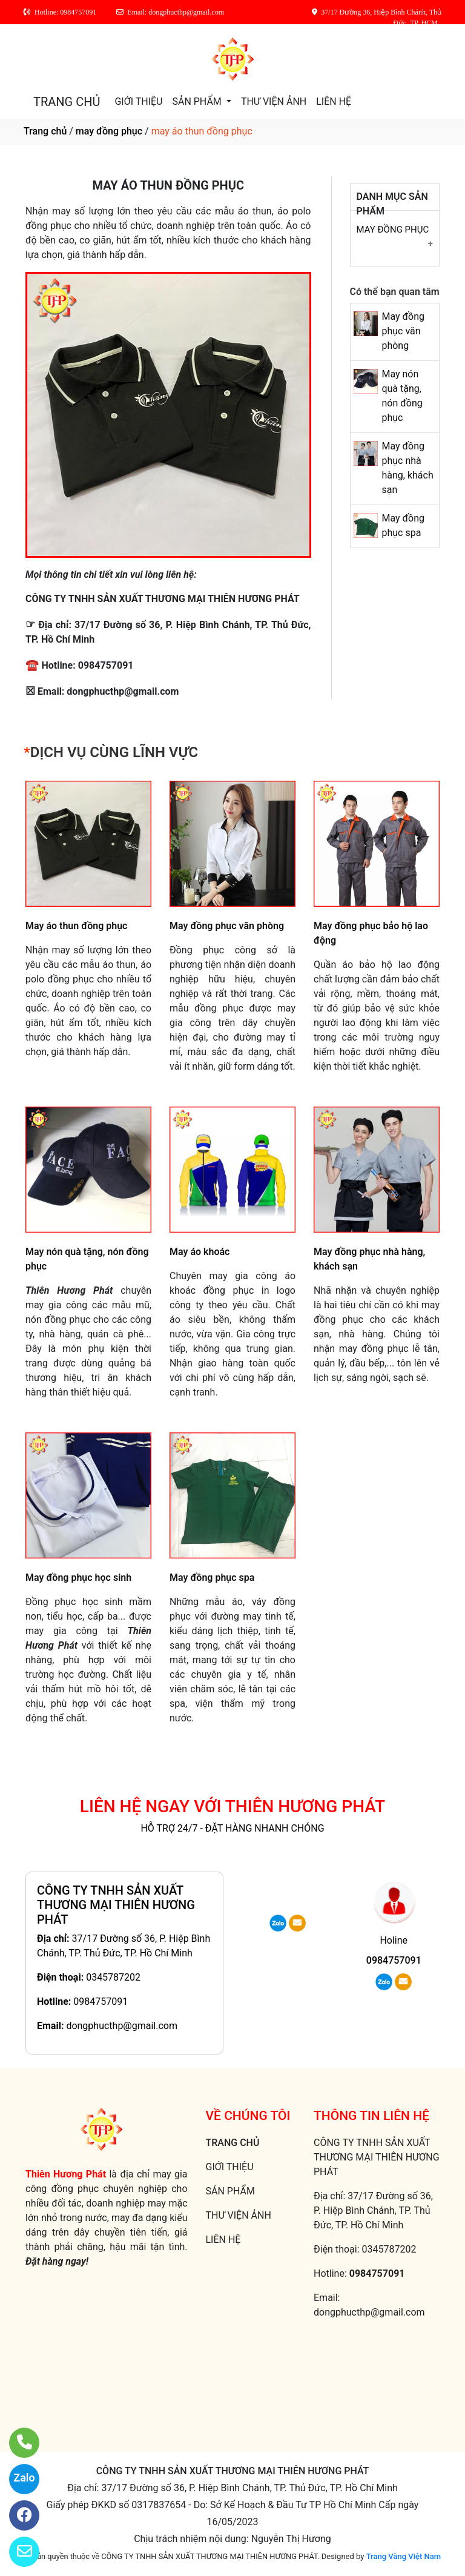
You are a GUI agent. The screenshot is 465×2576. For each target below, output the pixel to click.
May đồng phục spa (212, 1577)
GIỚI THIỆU (138, 101)
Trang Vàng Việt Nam (403, 2556)
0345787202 (113, 1977)
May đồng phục (393, 229)
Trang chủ (45, 131)
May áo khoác (199, 1251)
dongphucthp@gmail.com (121, 2025)
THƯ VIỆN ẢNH (273, 101)
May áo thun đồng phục (76, 926)
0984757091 (100, 2001)
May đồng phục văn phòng (402, 331)
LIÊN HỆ (333, 101)
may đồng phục (109, 131)
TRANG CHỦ (66, 101)
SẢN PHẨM (197, 101)
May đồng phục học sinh (78, 1577)
